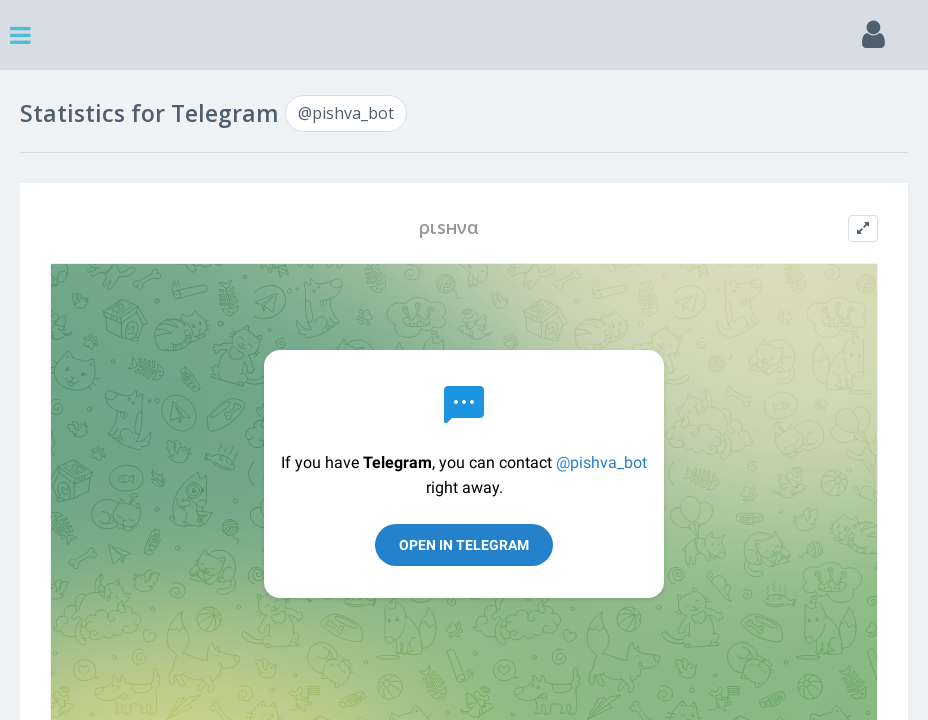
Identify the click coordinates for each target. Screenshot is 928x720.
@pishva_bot (346, 113)
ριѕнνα (449, 227)
